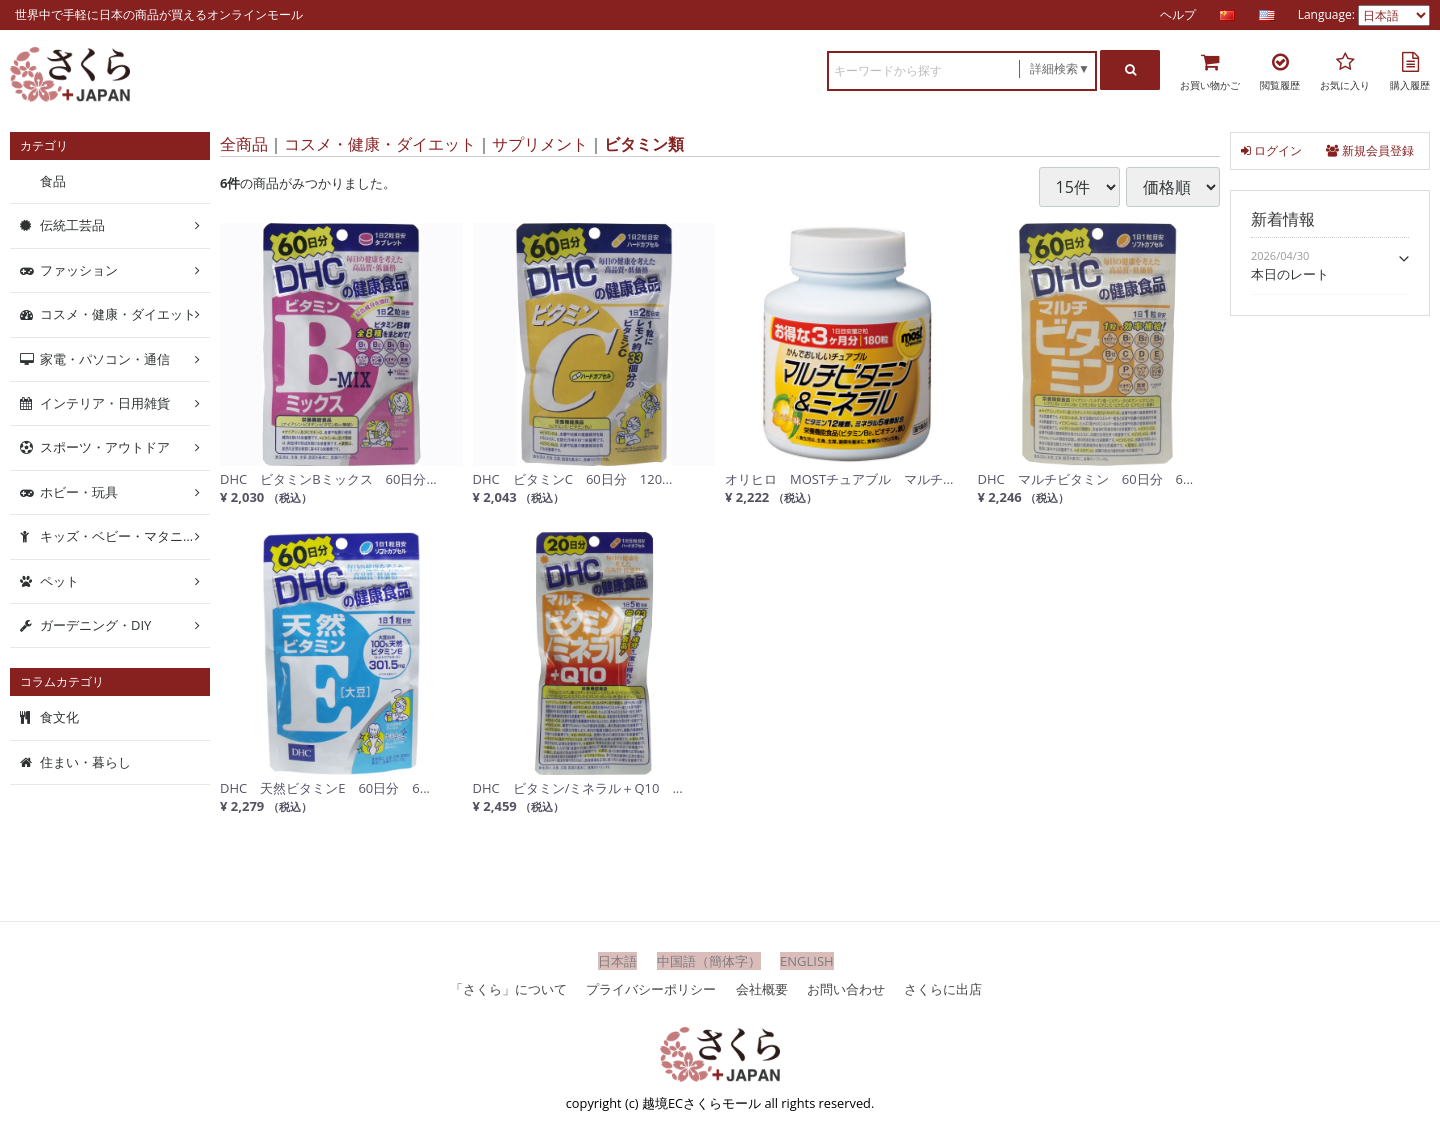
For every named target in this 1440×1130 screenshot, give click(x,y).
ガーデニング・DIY (95, 625)
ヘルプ (1178, 14)
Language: (1328, 14)
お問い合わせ (846, 988)
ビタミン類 (644, 144)
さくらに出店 (943, 988)
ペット (59, 580)
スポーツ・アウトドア (105, 447)
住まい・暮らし (85, 762)
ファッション (79, 270)
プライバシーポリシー (651, 988)
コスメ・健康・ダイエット (380, 144)
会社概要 (762, 988)
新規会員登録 (1370, 150)
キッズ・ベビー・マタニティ (124, 536)
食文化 (59, 717)
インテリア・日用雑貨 (105, 403)
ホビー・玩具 (79, 492)
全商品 (244, 144)
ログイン (1271, 150)
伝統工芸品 (72, 225)
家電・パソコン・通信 (105, 358)
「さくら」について (508, 988)
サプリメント (540, 144)
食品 (53, 181)
